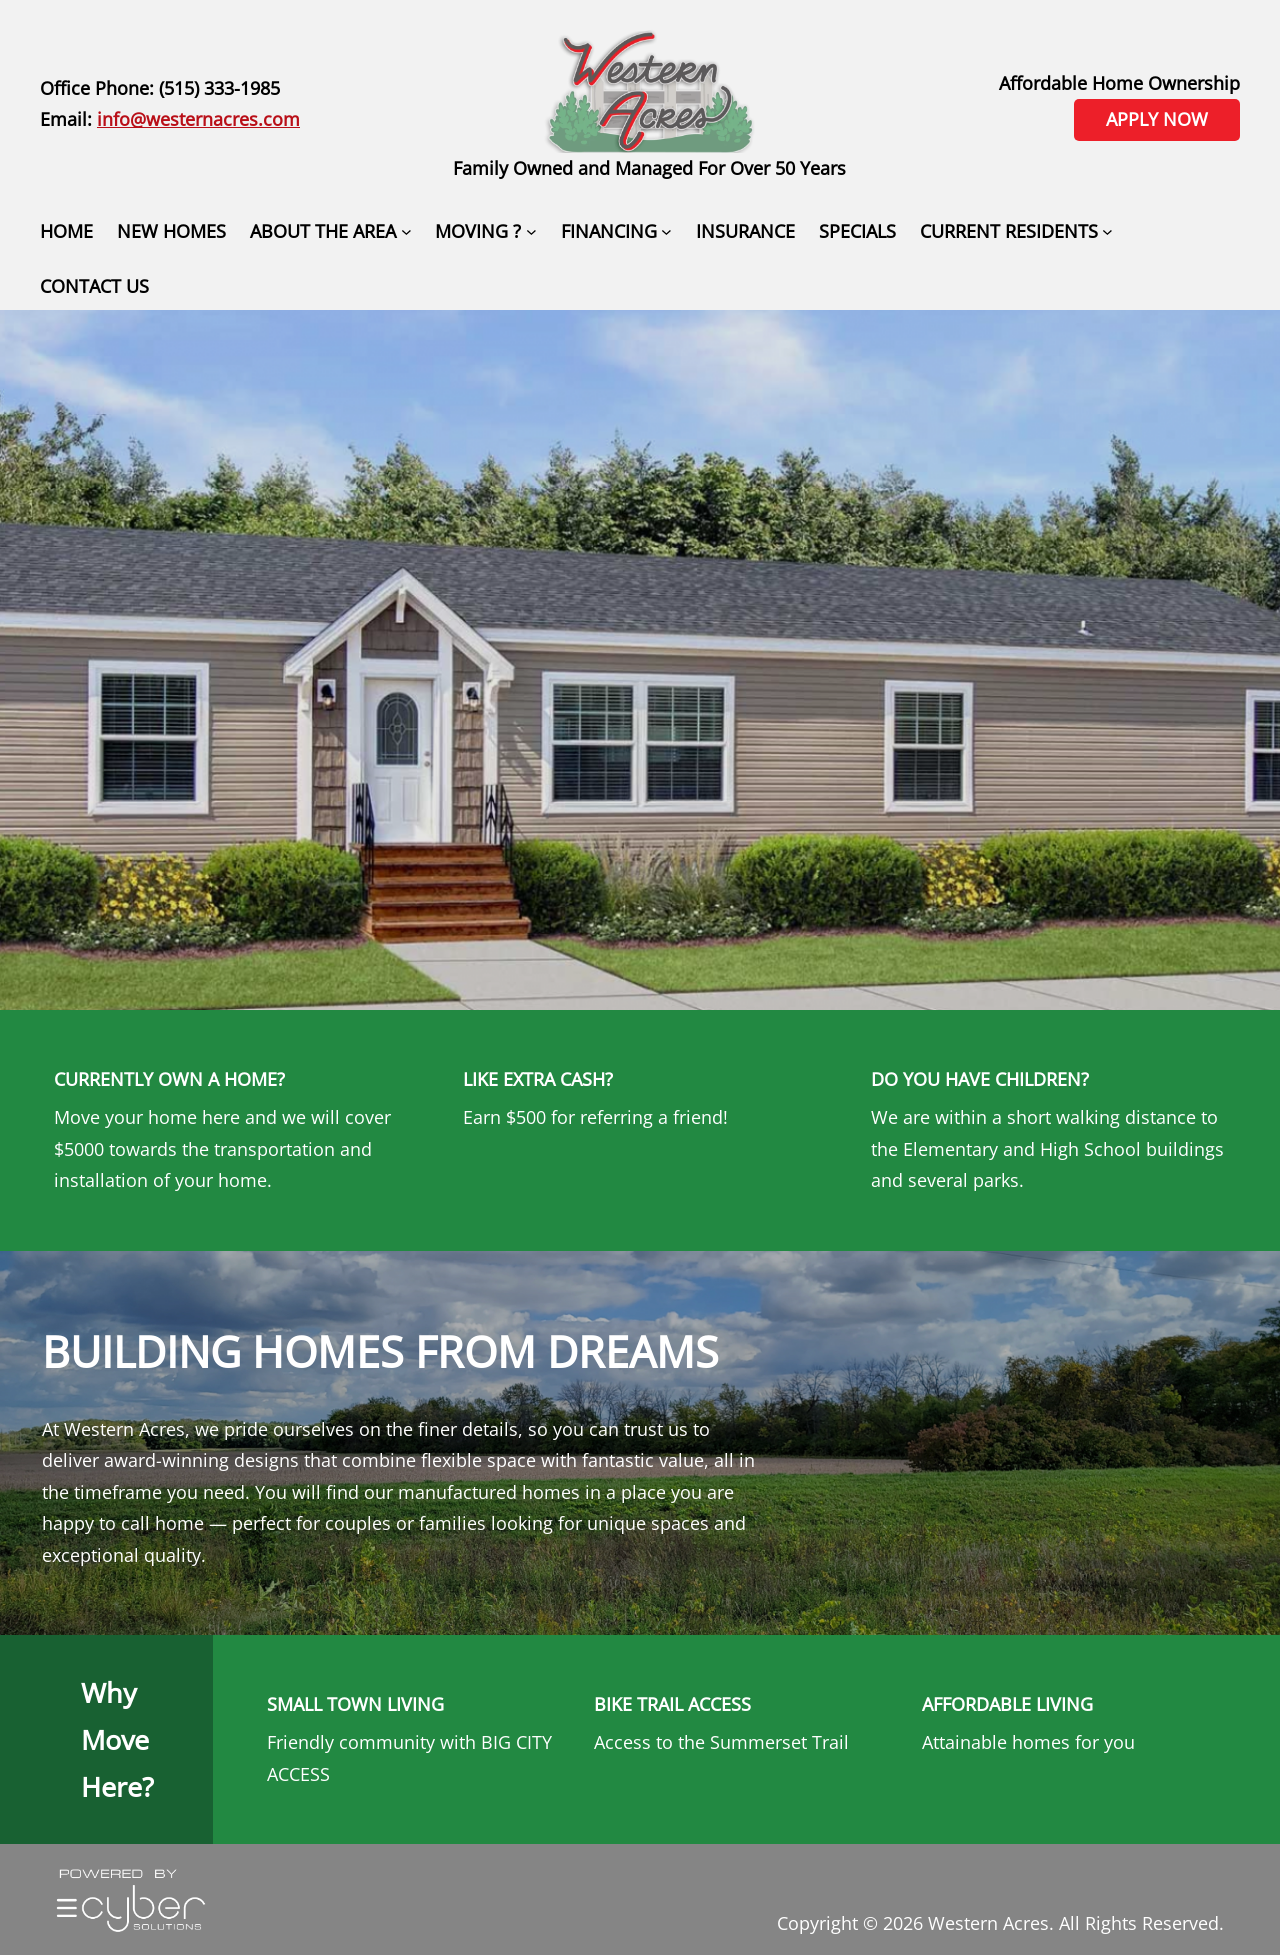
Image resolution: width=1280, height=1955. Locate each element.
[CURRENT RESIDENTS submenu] (1107, 231)
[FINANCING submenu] (666, 231)
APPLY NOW (1157, 119)
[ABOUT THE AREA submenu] (406, 231)
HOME (66, 231)
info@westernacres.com (198, 119)
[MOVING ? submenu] (531, 231)
